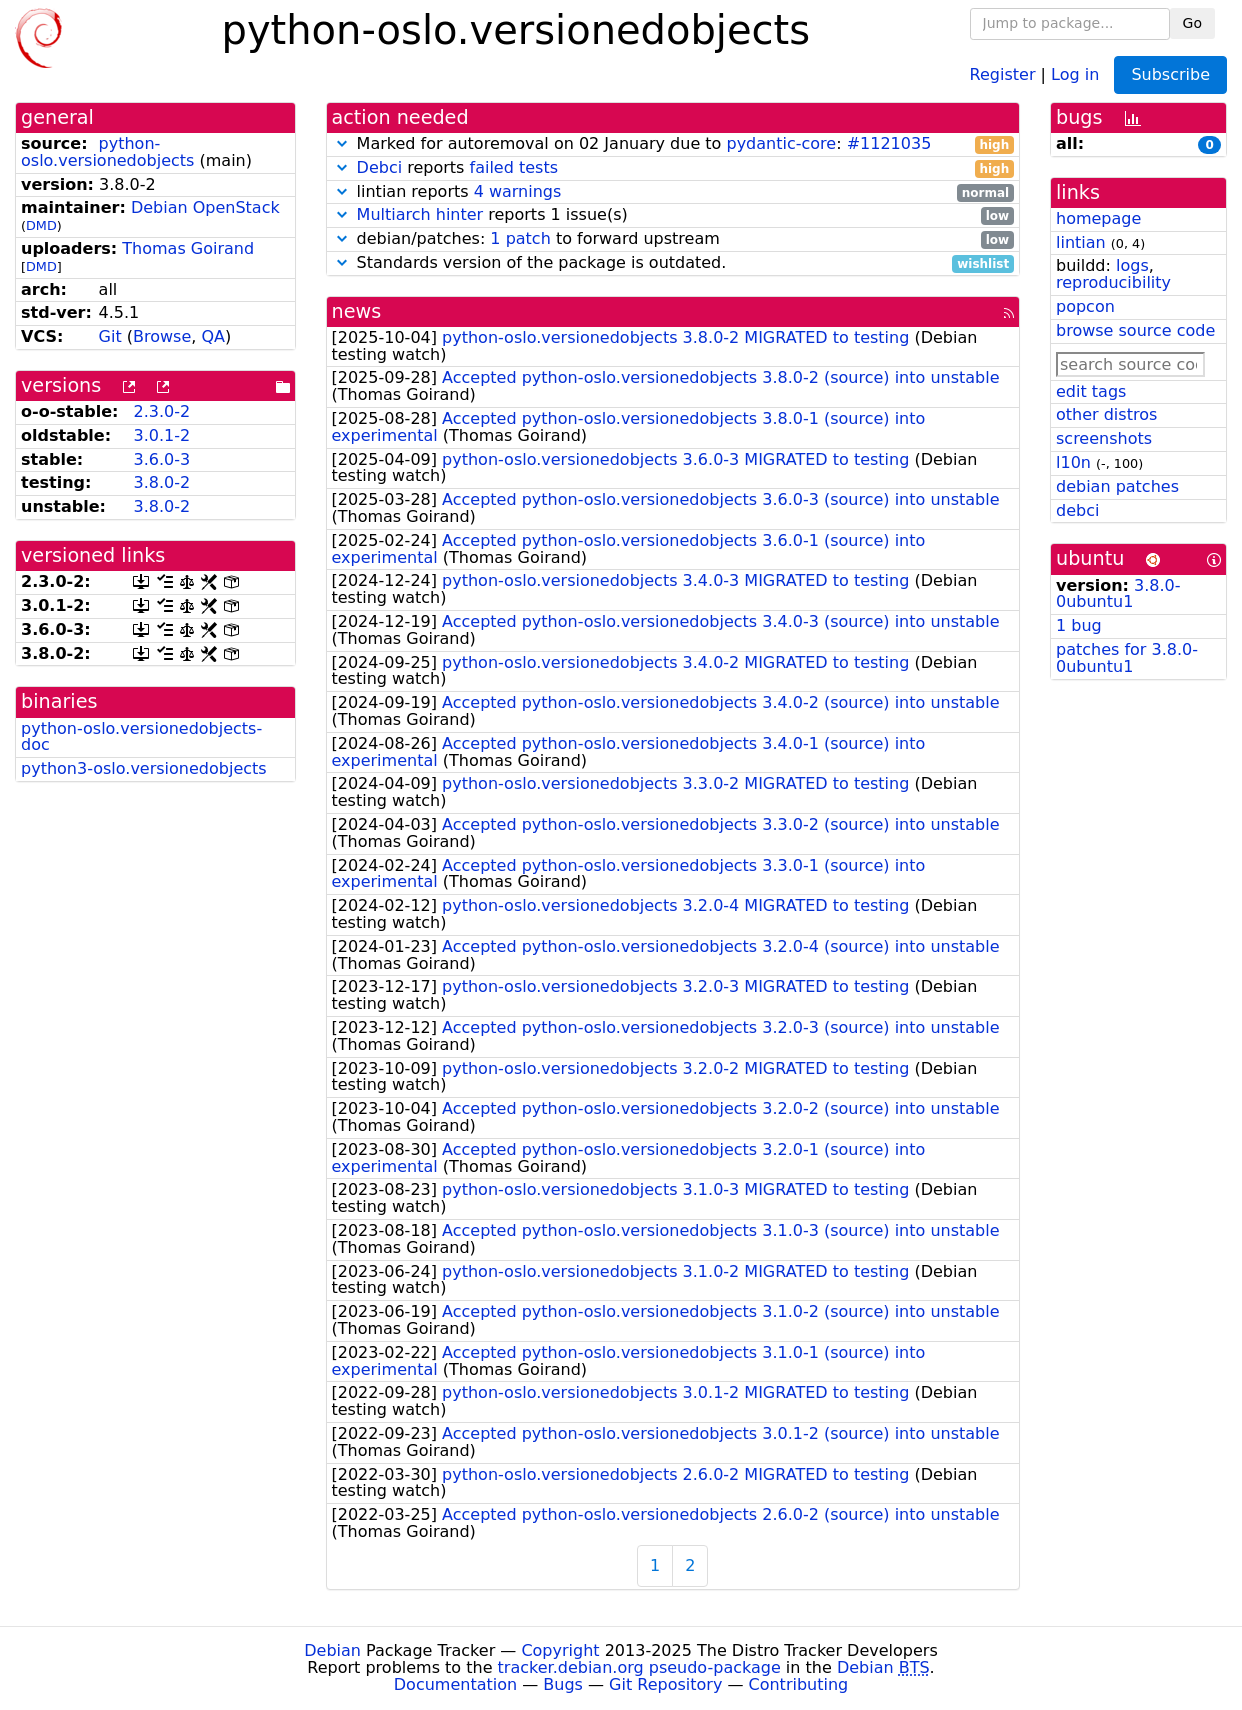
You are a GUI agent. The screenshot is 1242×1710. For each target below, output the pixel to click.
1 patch (520, 238)
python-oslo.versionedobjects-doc (141, 737)
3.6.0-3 (161, 459)
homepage (1098, 218)
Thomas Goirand (188, 248)
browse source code (1135, 330)
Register (1003, 73)
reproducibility (1113, 282)
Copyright (560, 1650)
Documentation (455, 1684)
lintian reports (673, 192)
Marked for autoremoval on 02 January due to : (673, 144)
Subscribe (1170, 74)
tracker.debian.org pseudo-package (639, 1667)
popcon (1085, 306)
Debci (380, 167)
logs (1132, 265)
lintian (1081, 242)
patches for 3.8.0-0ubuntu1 (1127, 658)
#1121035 (889, 143)
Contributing (799, 1684)
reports (673, 168)
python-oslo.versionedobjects (107, 152)
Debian (332, 1650)
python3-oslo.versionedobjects (144, 768)
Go (1192, 23)
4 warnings (518, 191)
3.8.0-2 (161, 482)
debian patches (1117, 486)
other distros (1106, 414)
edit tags (1091, 391)
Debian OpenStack (205, 207)
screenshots (1104, 438)
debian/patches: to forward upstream (673, 239)
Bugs (563, 1684)
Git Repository (665, 1684)
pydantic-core (781, 143)
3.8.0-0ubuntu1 (1118, 594)
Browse (162, 336)
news (357, 311)
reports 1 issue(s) (673, 215)
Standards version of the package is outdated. (673, 263)
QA (213, 336)
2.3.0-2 (161, 411)
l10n (1073, 462)
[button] (342, 143)
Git (110, 336)
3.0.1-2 (161, 435)
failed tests (514, 167)
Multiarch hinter (420, 214)
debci (1077, 510)
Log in (1075, 73)
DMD (41, 225)
